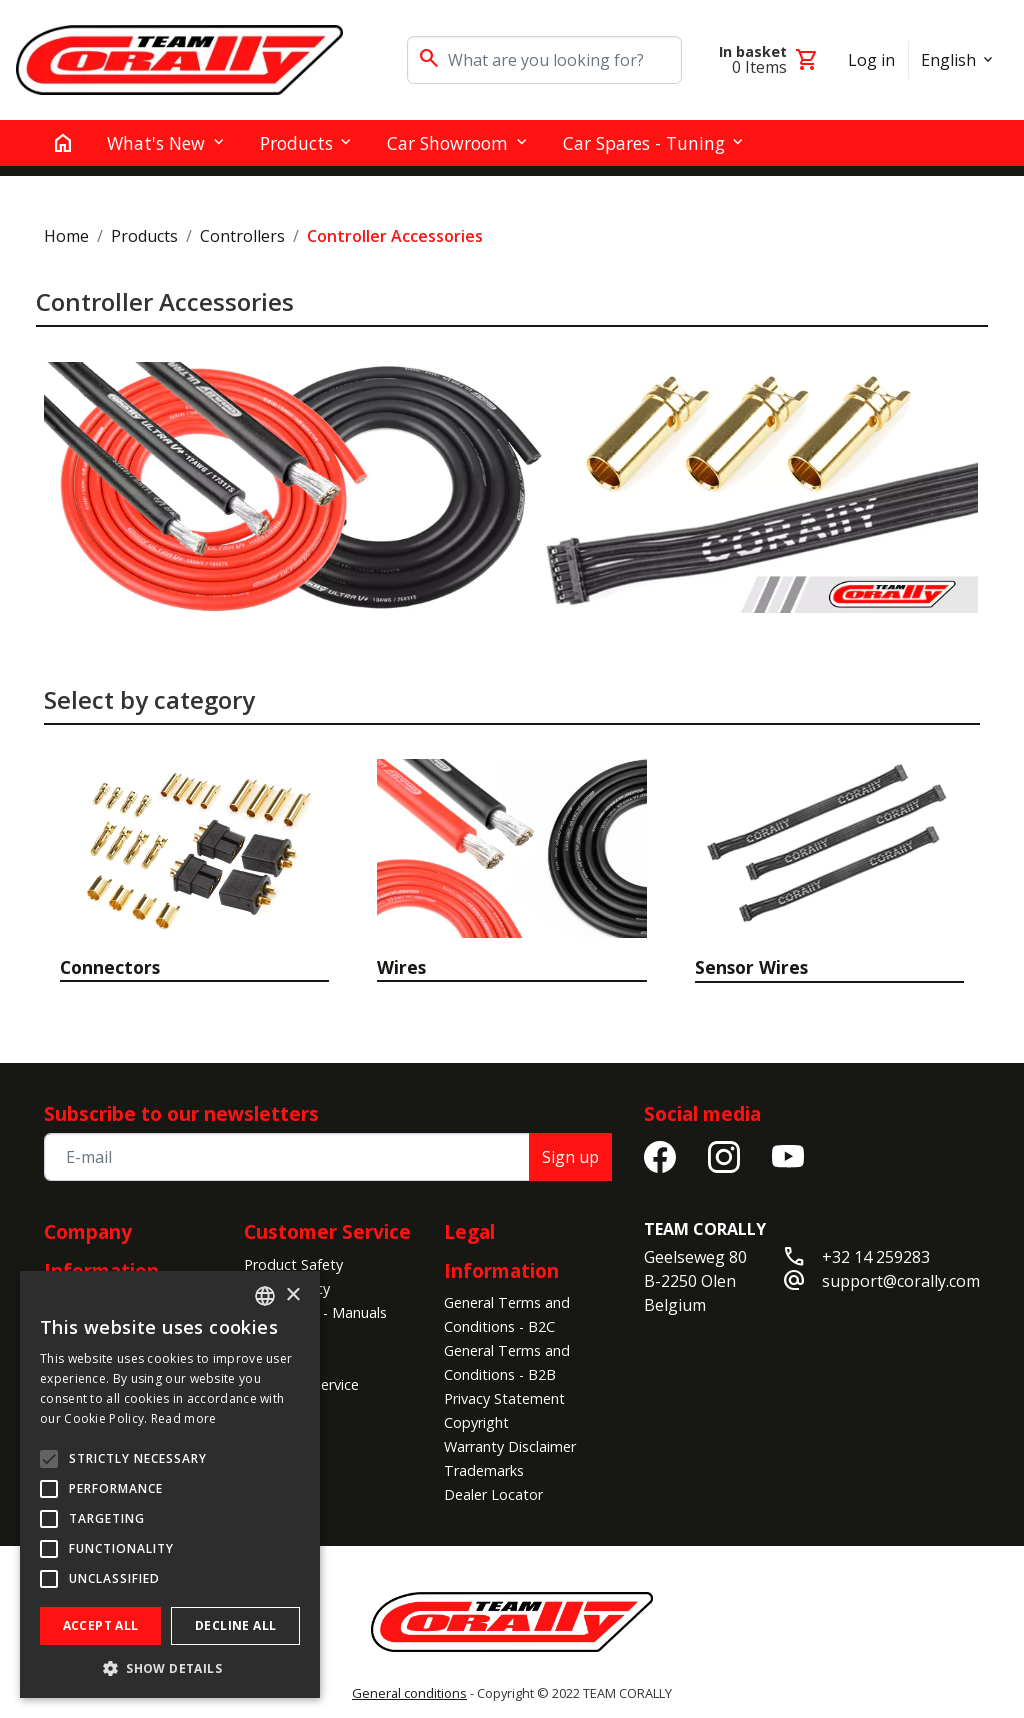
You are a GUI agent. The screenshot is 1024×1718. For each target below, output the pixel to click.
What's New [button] (156, 143)
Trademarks (484, 1470)
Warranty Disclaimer (510, 1446)
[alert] (170, 1484)
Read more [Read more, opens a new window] (184, 1418)
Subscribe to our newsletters (181, 1113)
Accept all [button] (101, 1625)
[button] (170, 1668)
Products (144, 236)
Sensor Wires (751, 967)
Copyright (476, 1422)
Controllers (242, 236)
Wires (401, 967)
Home (66, 236)
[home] (63, 143)
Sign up (570, 1157)
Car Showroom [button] (447, 143)
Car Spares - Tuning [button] (644, 143)
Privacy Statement (504, 1398)
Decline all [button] (235, 1625)
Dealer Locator (493, 1494)
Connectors (110, 967)
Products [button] (296, 143)
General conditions (409, 1693)
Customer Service (327, 1231)
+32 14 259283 (876, 1257)
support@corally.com (901, 1281)
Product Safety (293, 1264)
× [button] (292, 1295)
